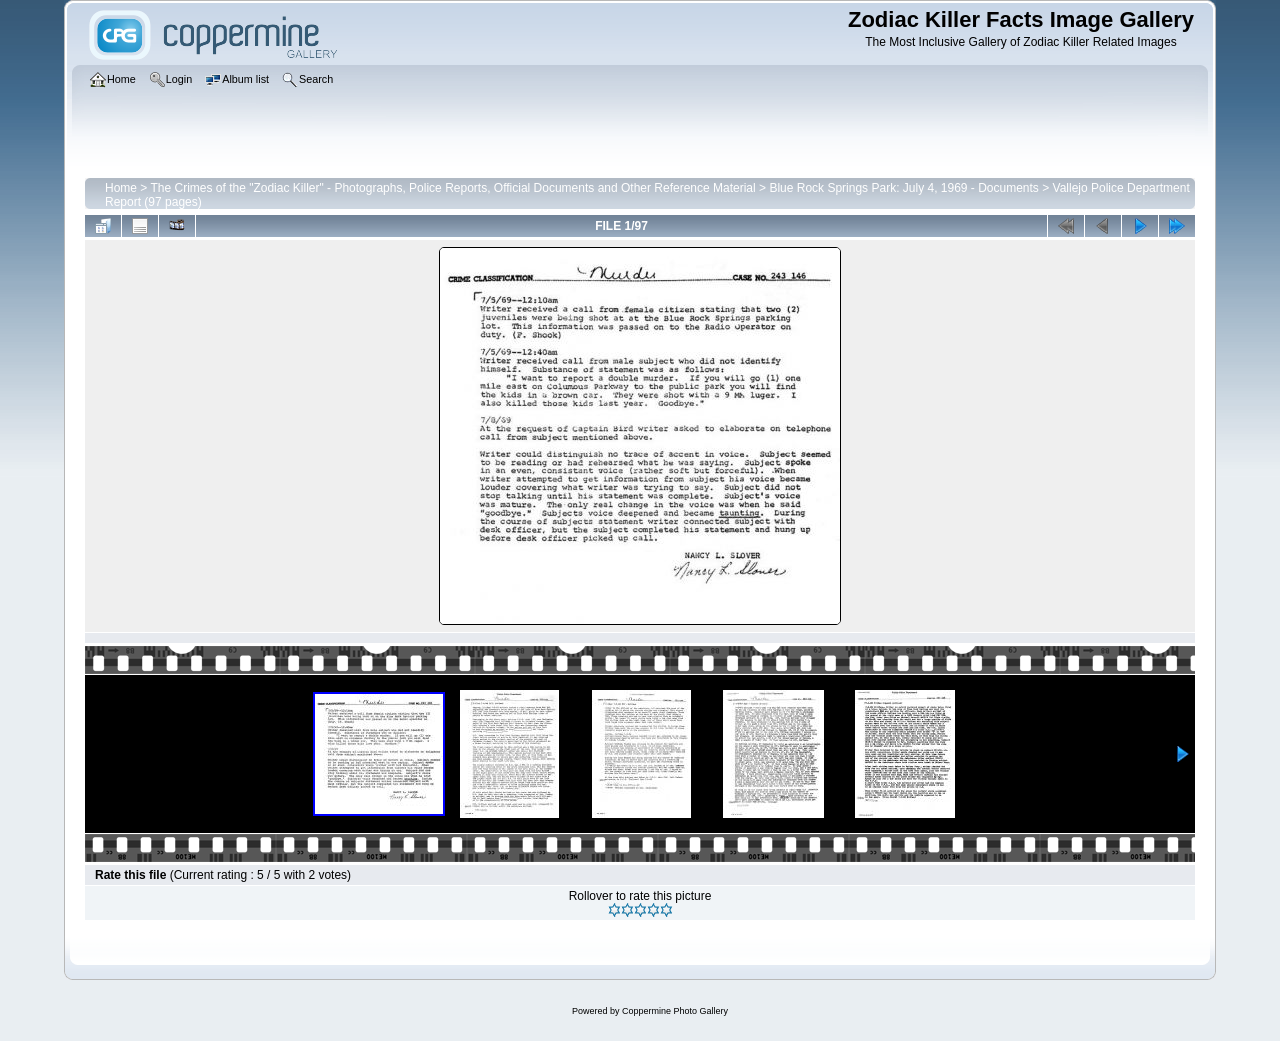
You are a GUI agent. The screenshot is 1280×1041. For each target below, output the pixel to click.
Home (121, 188)
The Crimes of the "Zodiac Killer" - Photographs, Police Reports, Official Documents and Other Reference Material (452, 188)
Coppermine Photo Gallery (675, 1011)
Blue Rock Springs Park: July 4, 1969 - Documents (903, 188)
